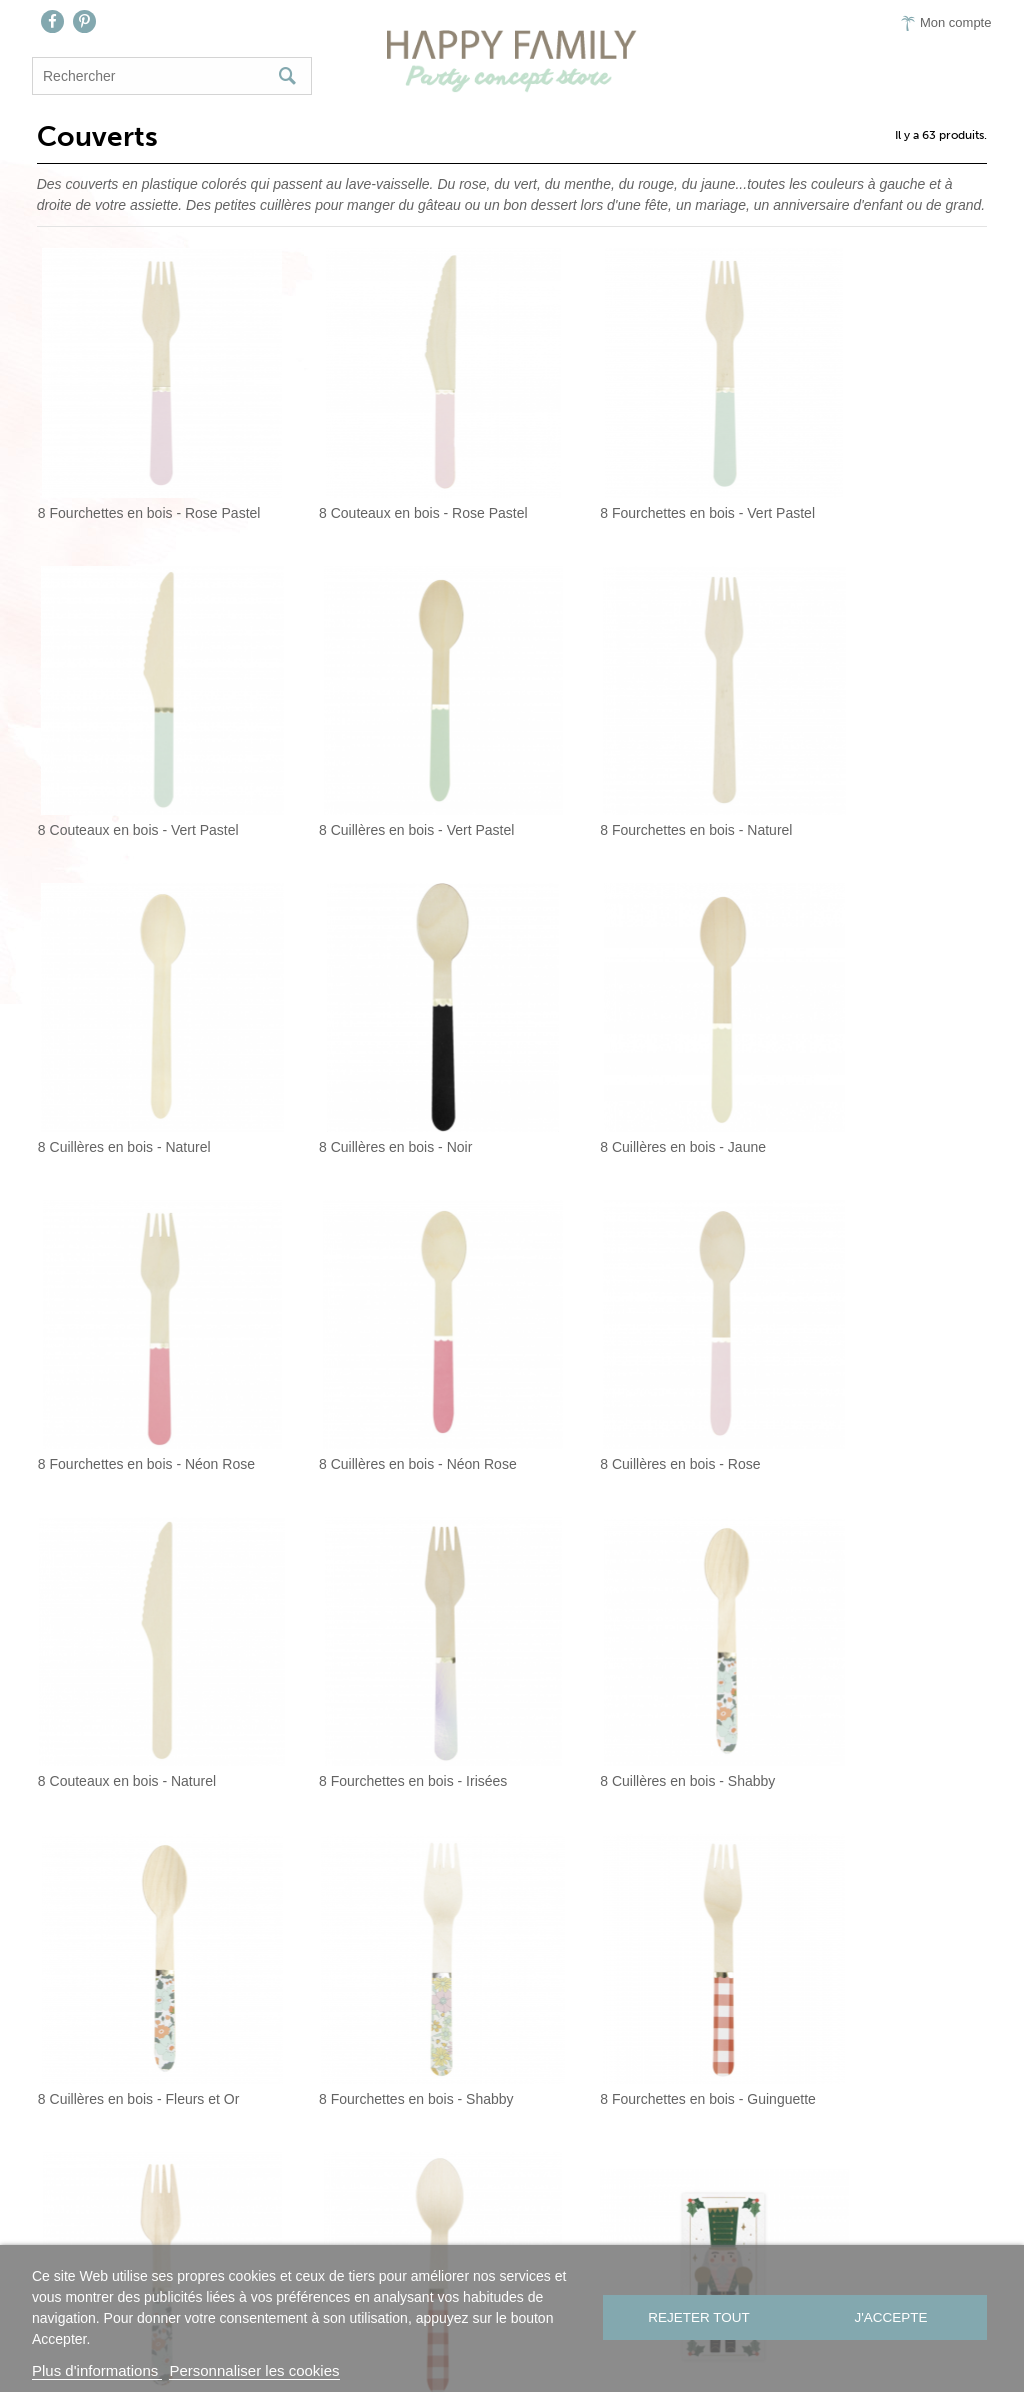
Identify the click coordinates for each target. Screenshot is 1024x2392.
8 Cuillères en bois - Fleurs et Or (876, 1328)
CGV (683, 2243)
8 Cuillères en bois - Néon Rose (627, 1045)
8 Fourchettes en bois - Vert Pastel (635, 478)
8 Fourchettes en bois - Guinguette (388, 1611)
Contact (425, 2243)
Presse (614, 2243)
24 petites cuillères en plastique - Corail (635, 1895)
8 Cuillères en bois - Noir (851, 761)
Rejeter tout (697, 2318)
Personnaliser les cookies (254, 2370)
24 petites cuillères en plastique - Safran (882, 1895)
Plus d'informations (97, 2370)
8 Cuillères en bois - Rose (855, 1045)
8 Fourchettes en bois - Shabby (130, 1611)
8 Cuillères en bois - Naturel (614, 761)
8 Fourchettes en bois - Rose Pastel (140, 478)
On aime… (523, 2243)
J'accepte (893, 2318)
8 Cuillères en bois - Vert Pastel (130, 761)
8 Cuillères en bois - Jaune (116, 1045)
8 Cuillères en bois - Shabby (615, 1328)
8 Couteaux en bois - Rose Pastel (385, 478)
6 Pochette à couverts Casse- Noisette (140, 1895)
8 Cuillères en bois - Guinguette (873, 1611)
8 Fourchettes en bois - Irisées (375, 1328)
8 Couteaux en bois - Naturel (122, 1328)
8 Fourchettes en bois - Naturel (377, 761)
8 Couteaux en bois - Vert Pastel (875, 478)
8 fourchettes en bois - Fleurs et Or (635, 1611)
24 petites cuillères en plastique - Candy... (388, 1895)
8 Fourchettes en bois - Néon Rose (388, 1045)
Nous (346, 2243)
